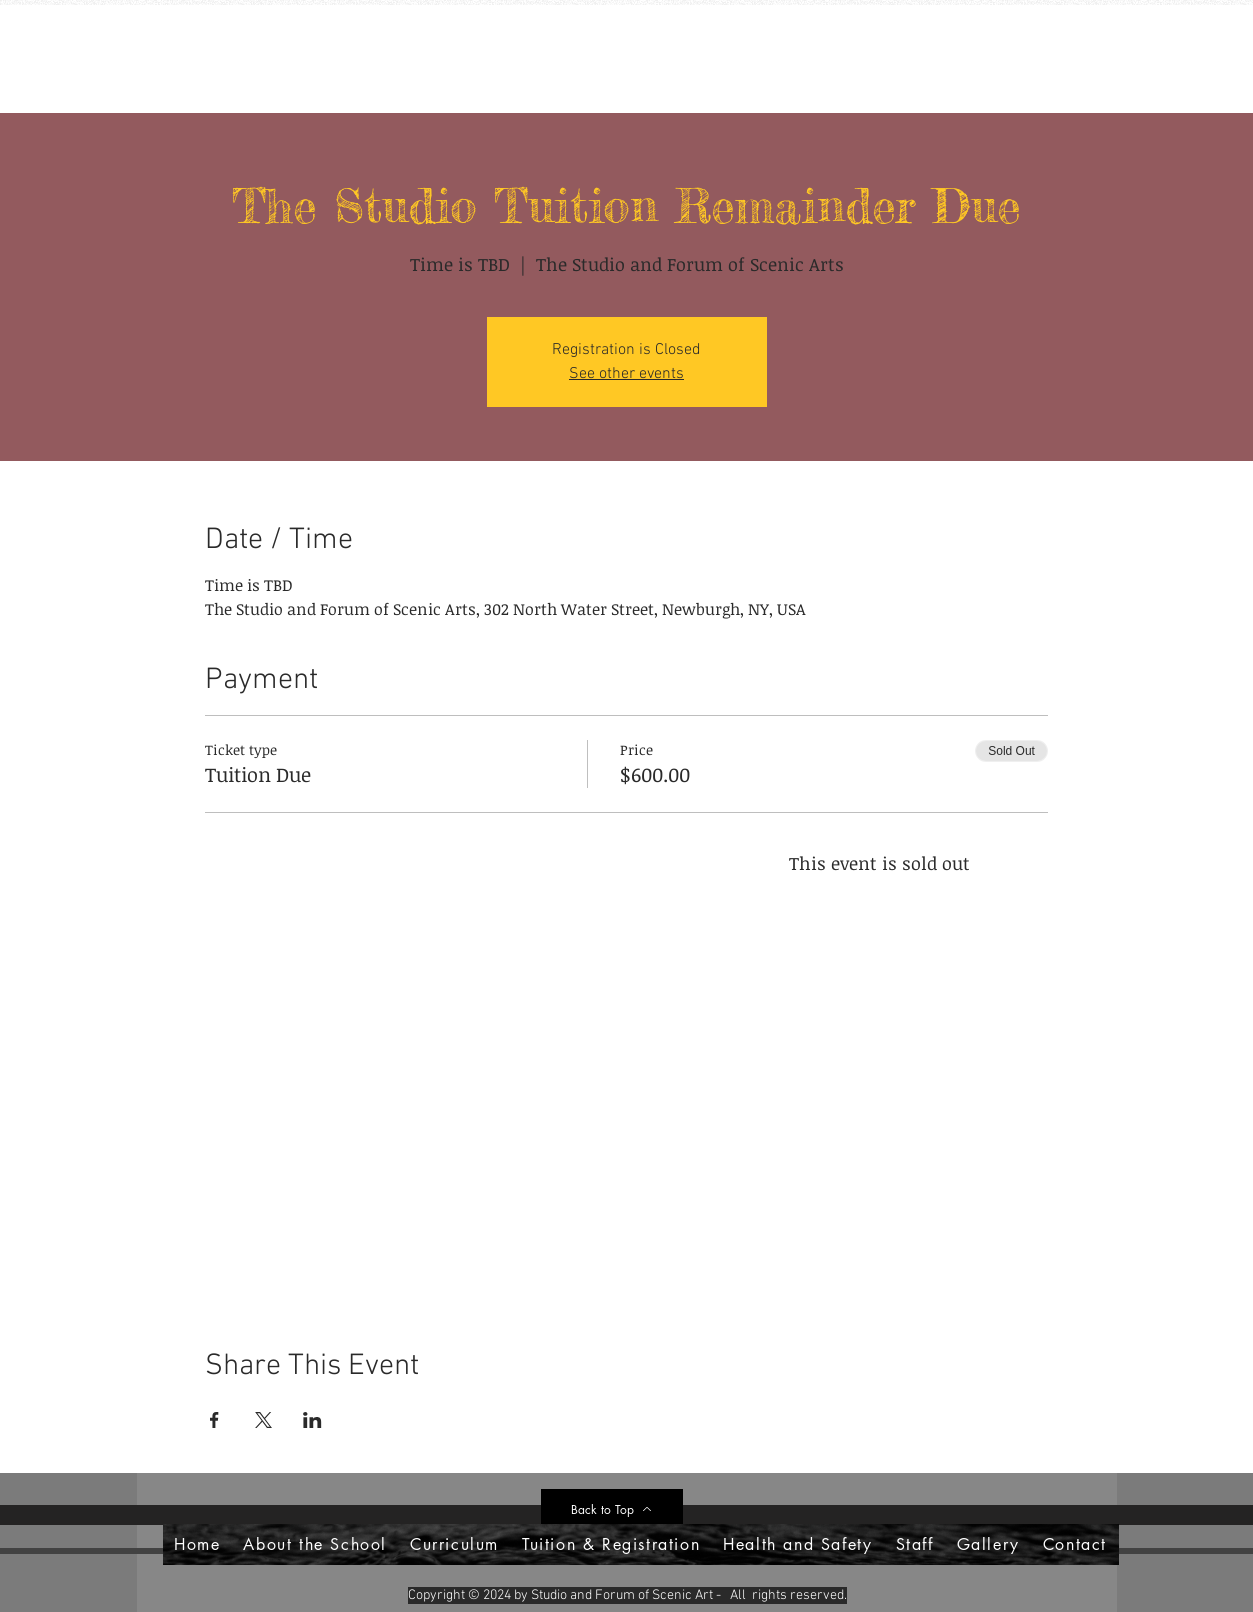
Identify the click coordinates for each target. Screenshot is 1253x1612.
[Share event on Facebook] (214, 1420)
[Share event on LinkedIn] (312, 1420)
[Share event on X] (263, 1420)
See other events (626, 374)
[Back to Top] (612, 1509)
